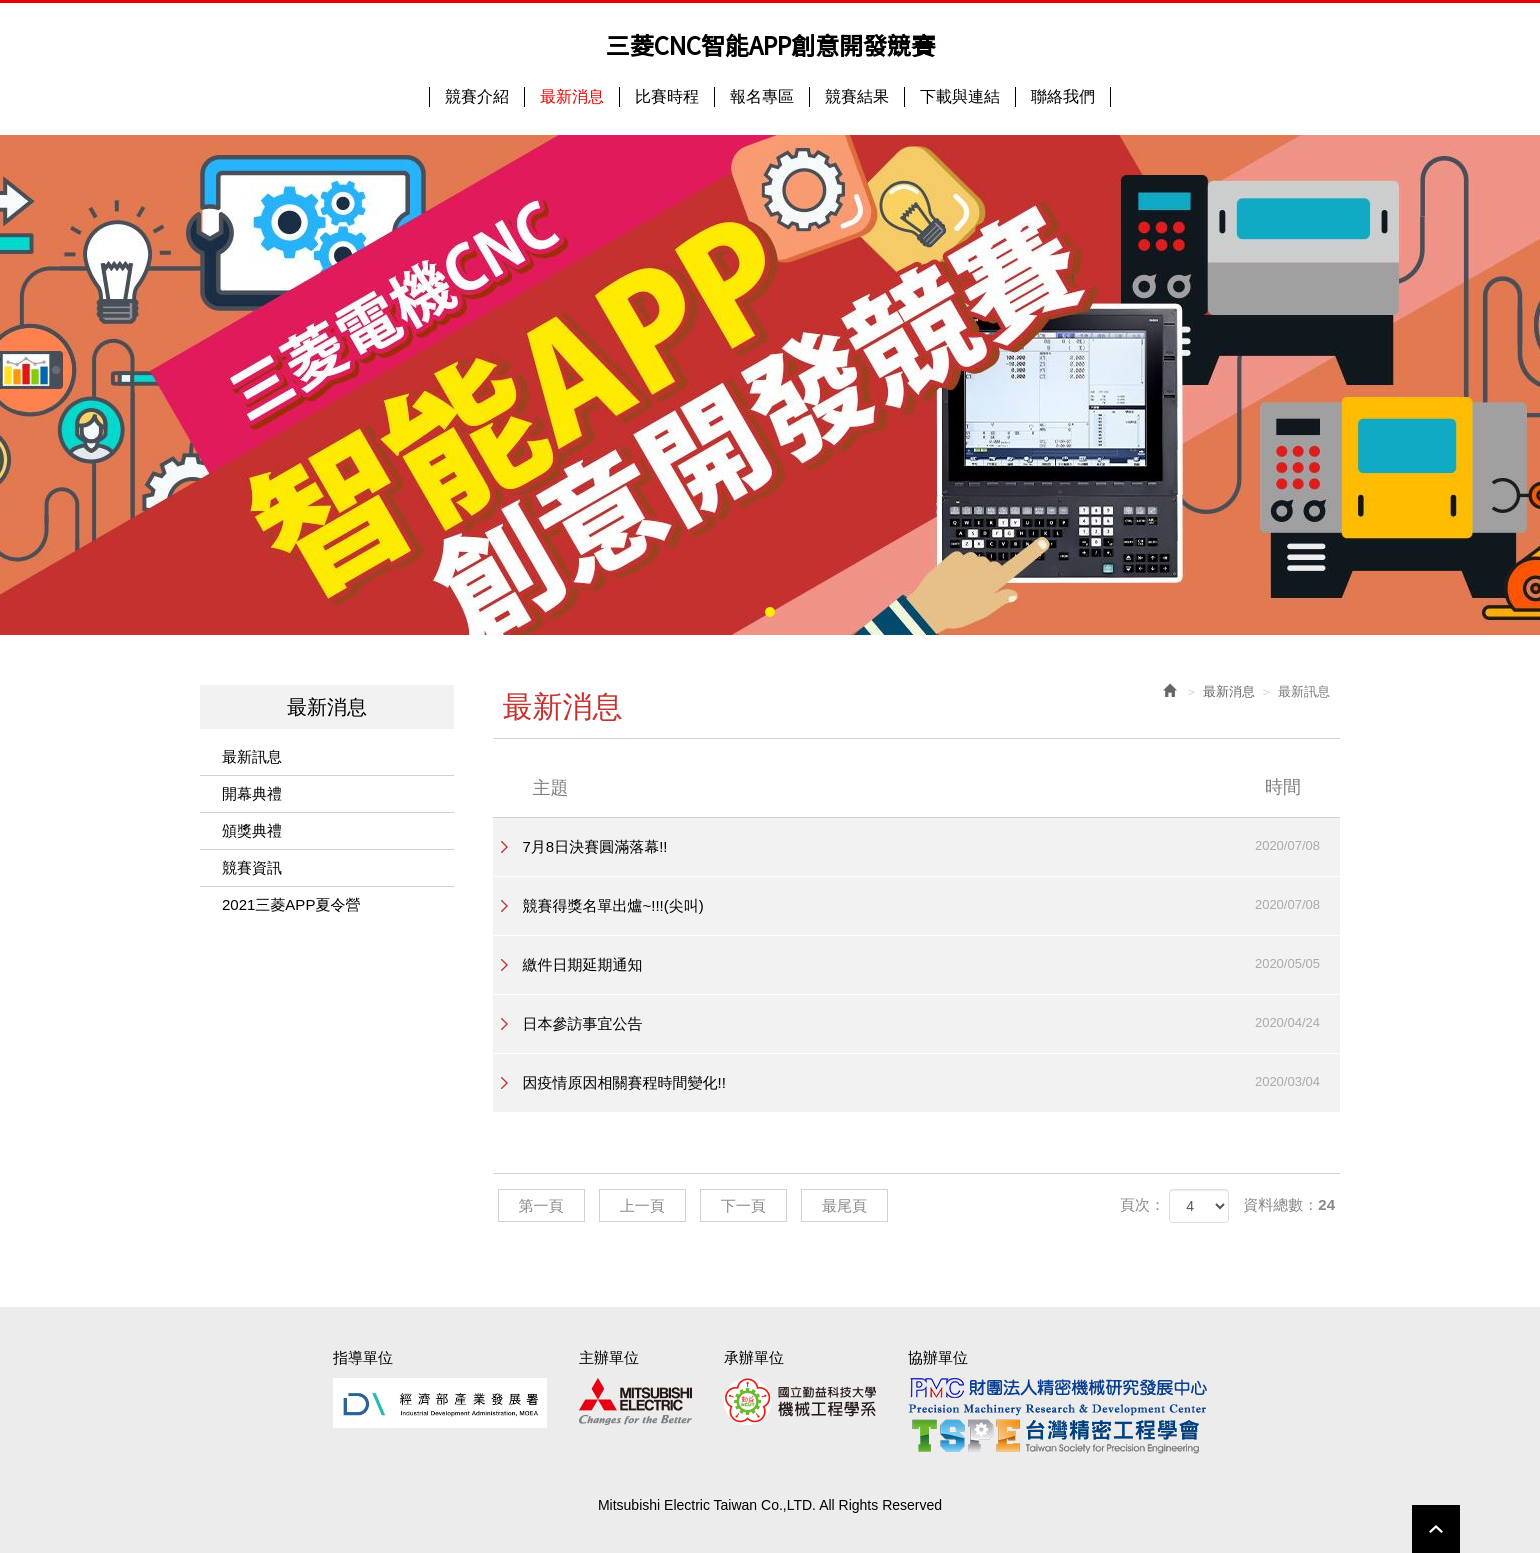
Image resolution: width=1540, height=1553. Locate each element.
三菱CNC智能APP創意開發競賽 (770, 45)
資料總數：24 (1289, 1204)
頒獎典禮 (252, 830)
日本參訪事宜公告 (932, 1023)
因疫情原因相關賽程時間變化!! (932, 1082)
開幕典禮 (252, 793)
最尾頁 (844, 1205)
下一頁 (743, 1205)
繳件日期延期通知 (932, 964)
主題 (929, 787)
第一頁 (541, 1205)
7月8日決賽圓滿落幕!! (932, 846)
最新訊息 (252, 756)
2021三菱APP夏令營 (291, 904)
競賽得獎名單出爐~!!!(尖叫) (932, 905)
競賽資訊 (252, 867)
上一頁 (642, 1205)
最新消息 (1229, 691)
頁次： (1142, 1204)
